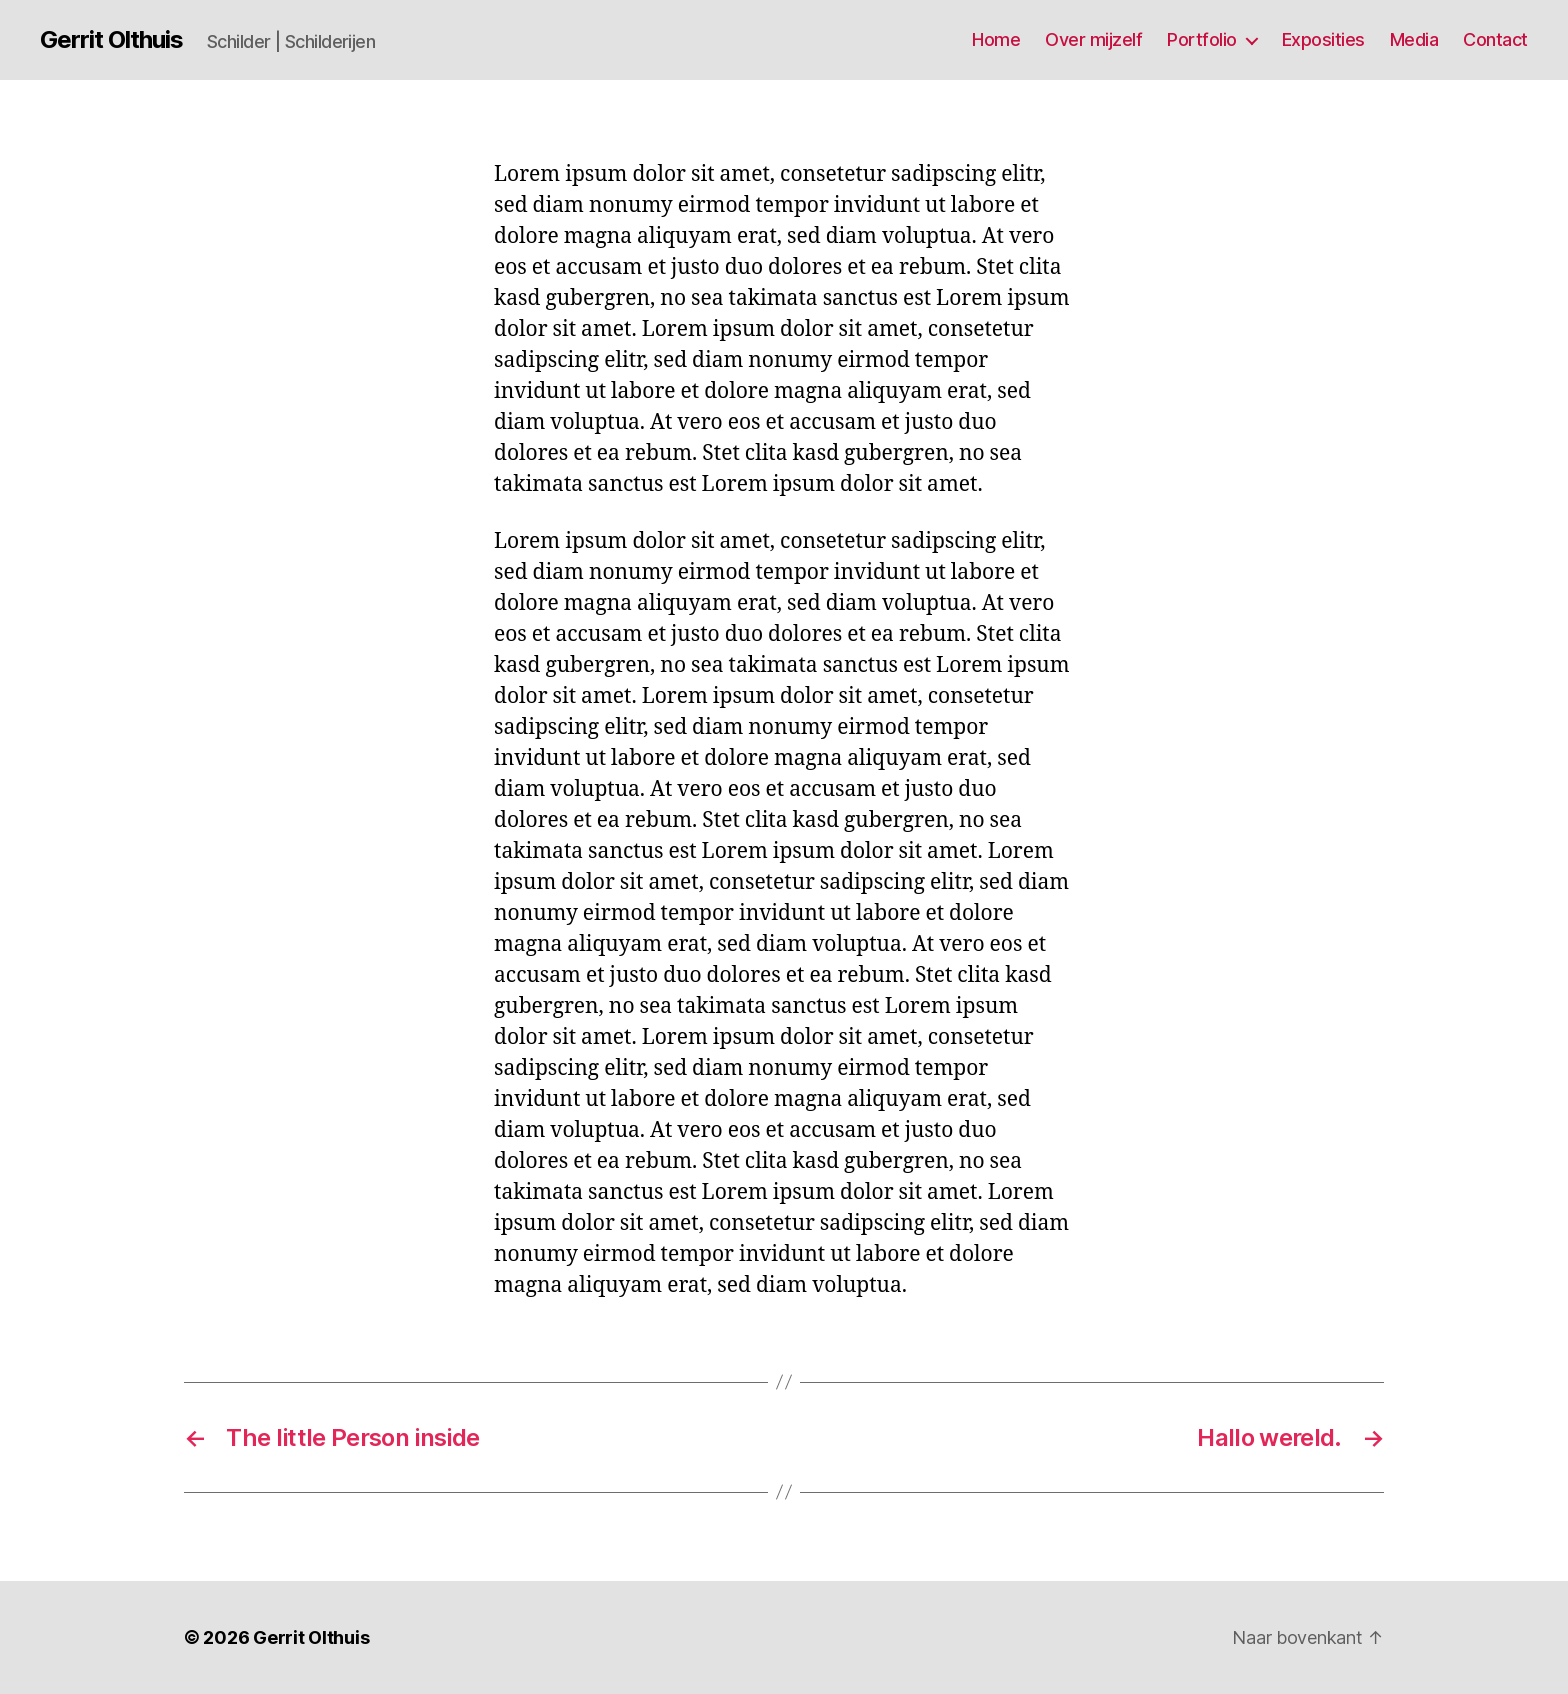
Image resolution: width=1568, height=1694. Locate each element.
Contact (1495, 39)
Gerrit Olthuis (111, 40)
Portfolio (1202, 39)
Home (996, 39)
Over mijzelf (1093, 39)
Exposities (1323, 39)
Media (1414, 39)
